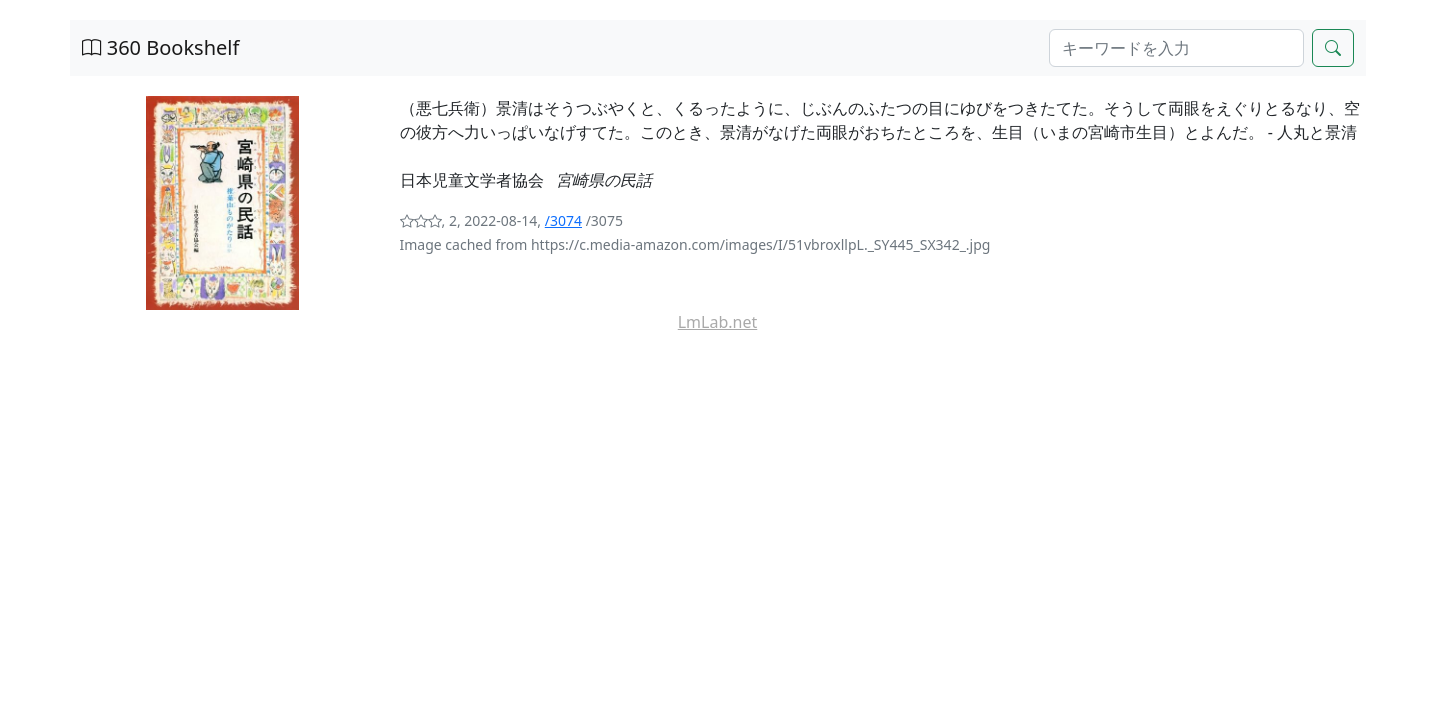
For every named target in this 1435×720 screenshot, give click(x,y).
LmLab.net (718, 322)
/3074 (563, 220)
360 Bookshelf (161, 47)
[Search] (1176, 48)
